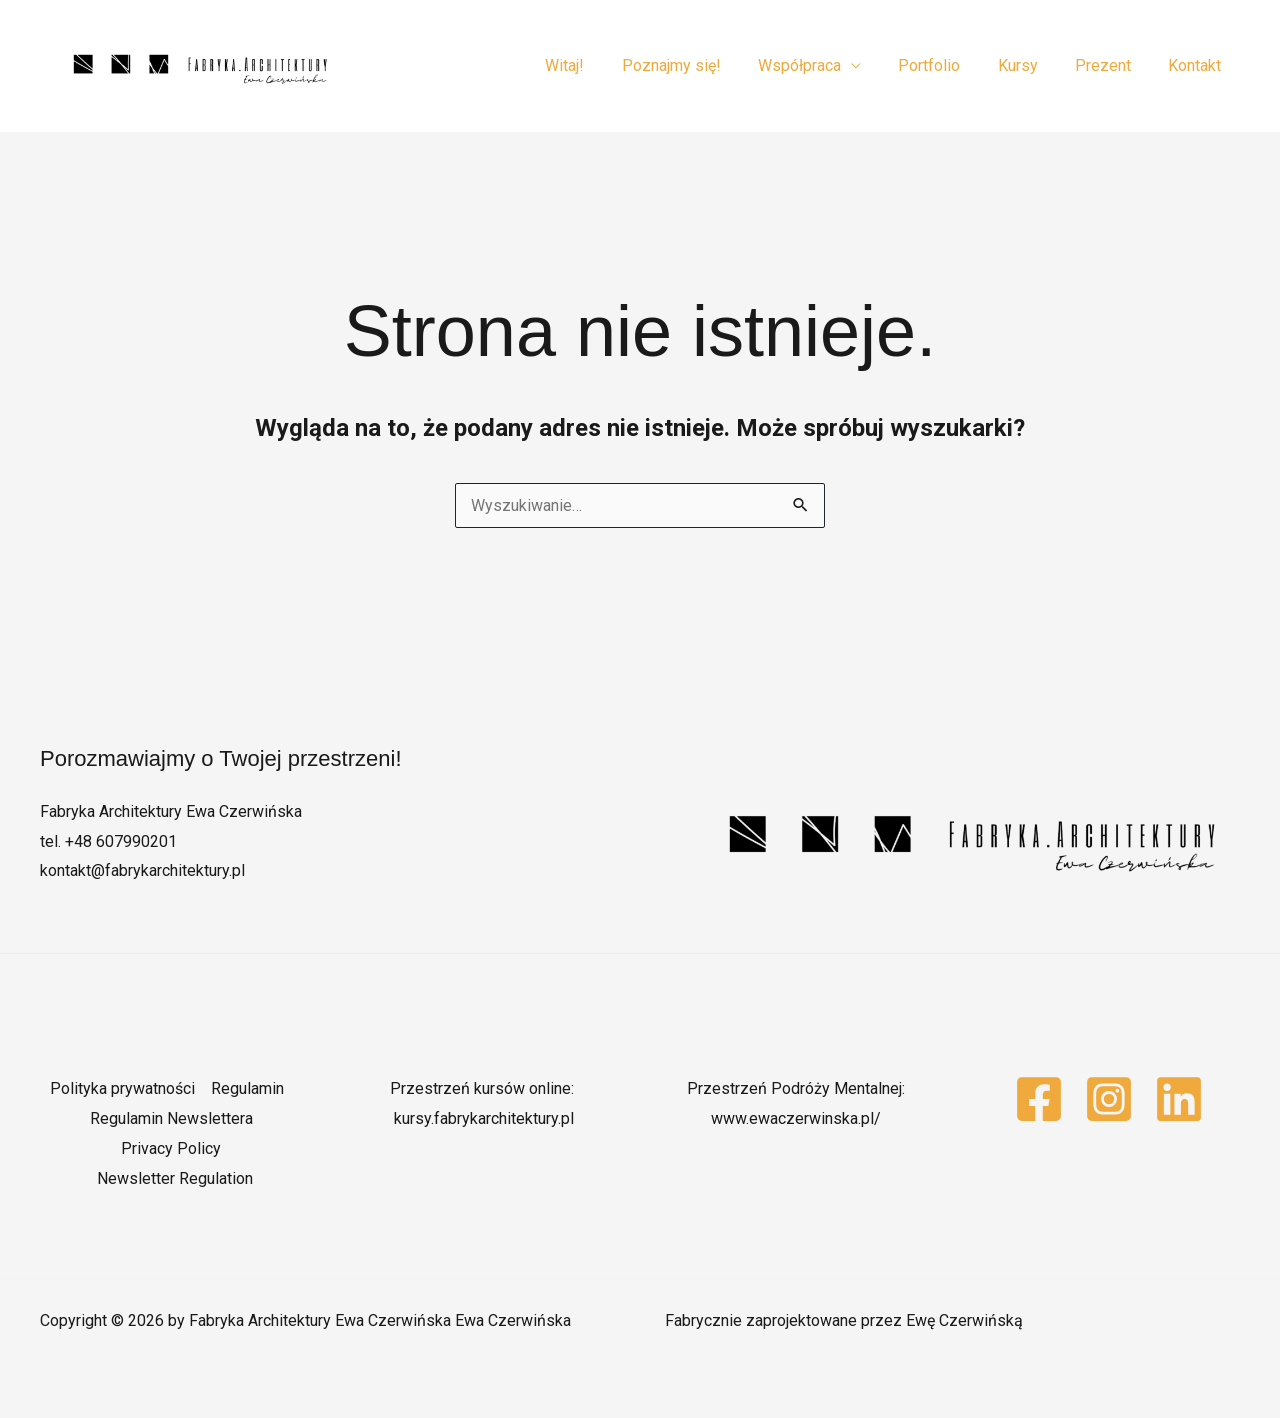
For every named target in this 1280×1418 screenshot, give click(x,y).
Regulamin (247, 1088)
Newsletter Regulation (175, 1178)
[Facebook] (1039, 1099)
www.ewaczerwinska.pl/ (796, 1118)
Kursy (1031, 65)
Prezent (1111, 65)
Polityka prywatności (122, 1088)
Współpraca (823, 65)
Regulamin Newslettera (171, 1118)
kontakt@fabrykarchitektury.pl (142, 870)
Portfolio (948, 65)
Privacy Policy (171, 1148)
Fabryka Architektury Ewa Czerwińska (171, 811)
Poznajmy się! (700, 65)
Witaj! (599, 65)
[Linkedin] (1179, 1099)
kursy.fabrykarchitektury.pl (484, 1118)
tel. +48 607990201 (108, 841)
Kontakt (1197, 65)
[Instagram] (1109, 1099)
